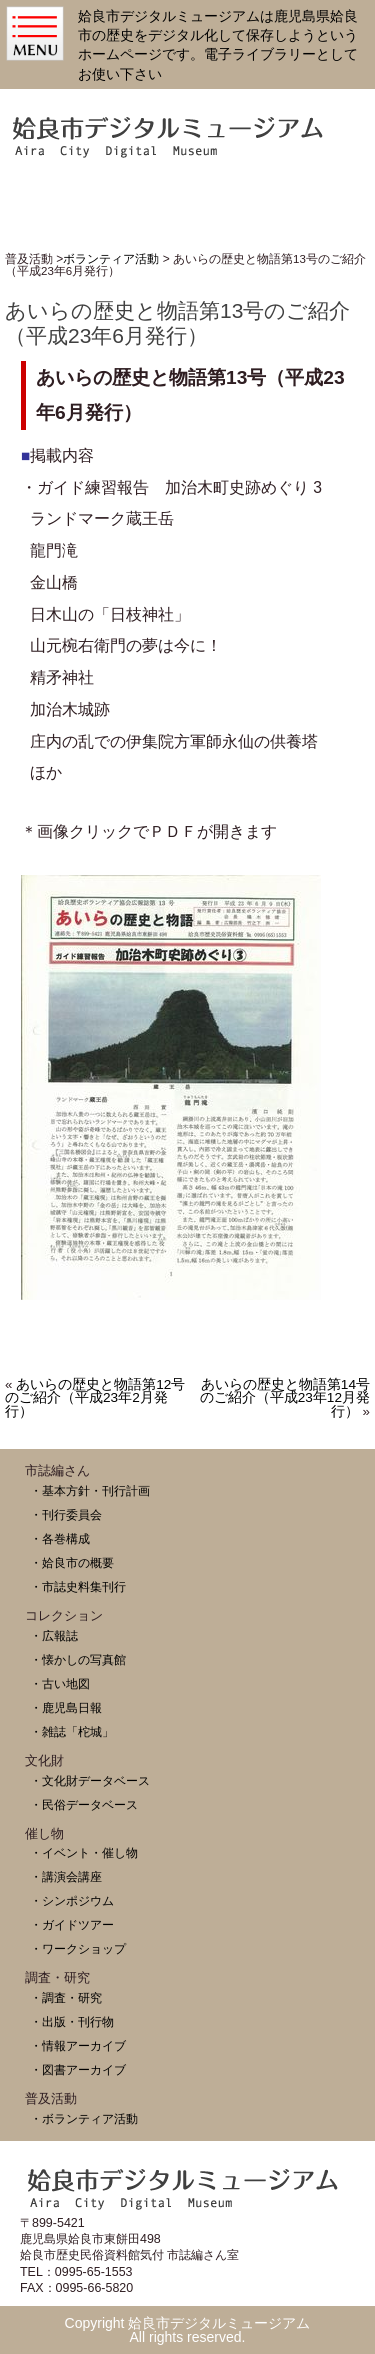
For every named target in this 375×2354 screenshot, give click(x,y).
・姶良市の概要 (72, 1562)
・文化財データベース (90, 1780)
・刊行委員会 (66, 1514)
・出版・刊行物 (72, 2021)
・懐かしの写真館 (78, 1659)
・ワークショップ (78, 1948)
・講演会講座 (66, 1876)
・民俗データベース (84, 1804)
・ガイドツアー (72, 1924)
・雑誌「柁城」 (72, 1731)
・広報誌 (54, 1635)
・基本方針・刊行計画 (90, 1490)
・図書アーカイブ (78, 2069)
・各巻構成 (60, 1538)
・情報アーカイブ (78, 2045)
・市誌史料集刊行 (78, 1586)
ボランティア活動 (111, 259)
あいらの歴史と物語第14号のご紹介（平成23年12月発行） (285, 1398)
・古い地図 (60, 1683)
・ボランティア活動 (84, 2118)
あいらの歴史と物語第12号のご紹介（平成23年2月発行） (95, 1398)
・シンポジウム (72, 1900)
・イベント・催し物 (84, 1852)
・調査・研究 (66, 1997)
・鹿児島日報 (66, 1707)
